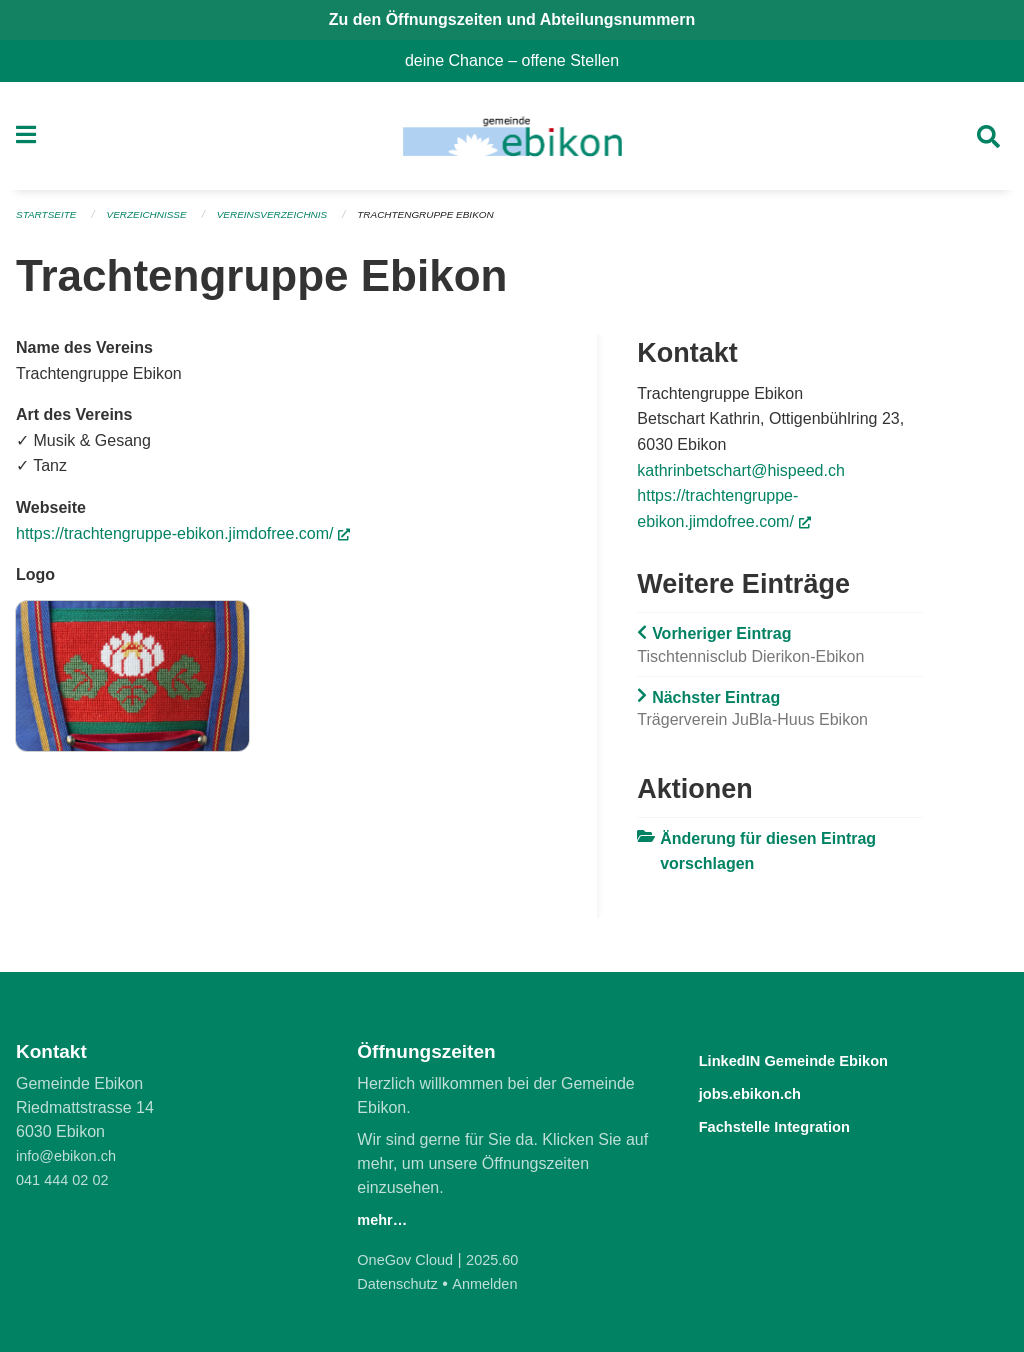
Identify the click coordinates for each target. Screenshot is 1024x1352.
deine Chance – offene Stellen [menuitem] (520, 60)
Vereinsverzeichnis (293, 222)
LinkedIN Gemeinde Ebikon (822, 1059)
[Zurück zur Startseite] (511, 140)
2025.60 (505, 1259)
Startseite (49, 222)
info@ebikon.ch (71, 1155)
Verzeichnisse (157, 222)
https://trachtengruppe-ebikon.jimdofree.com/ (183, 539)
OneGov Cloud (410, 1259)
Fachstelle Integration (797, 1123)
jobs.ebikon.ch (765, 1091)
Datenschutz (401, 1283)
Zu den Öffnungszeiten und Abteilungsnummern (512, 19)
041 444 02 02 (67, 1179)
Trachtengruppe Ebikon (459, 222)
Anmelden (497, 1283)
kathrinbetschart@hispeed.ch (740, 476)
